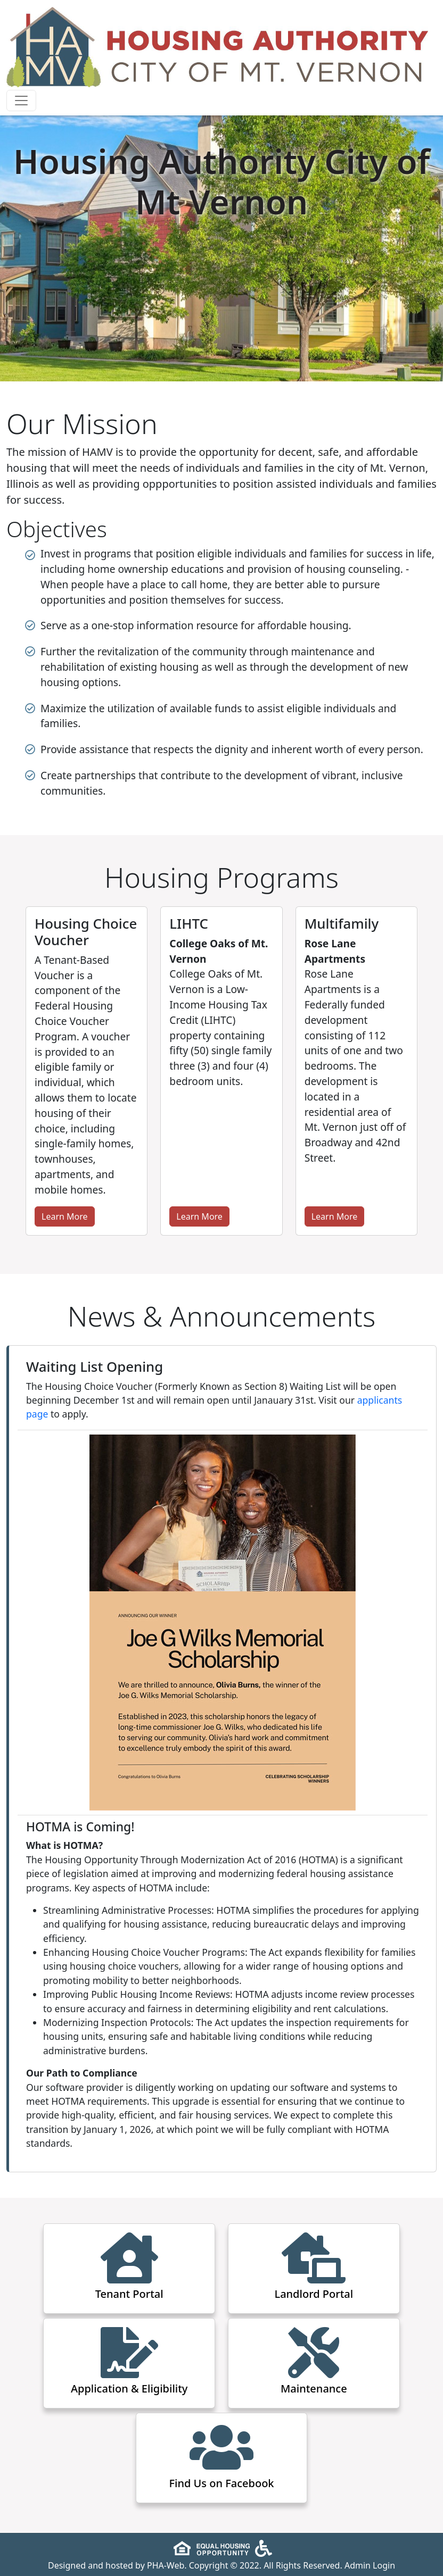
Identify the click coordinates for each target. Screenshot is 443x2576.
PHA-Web (165, 2565)
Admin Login (369, 2565)
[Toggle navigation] (21, 100)
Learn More (65, 1216)
